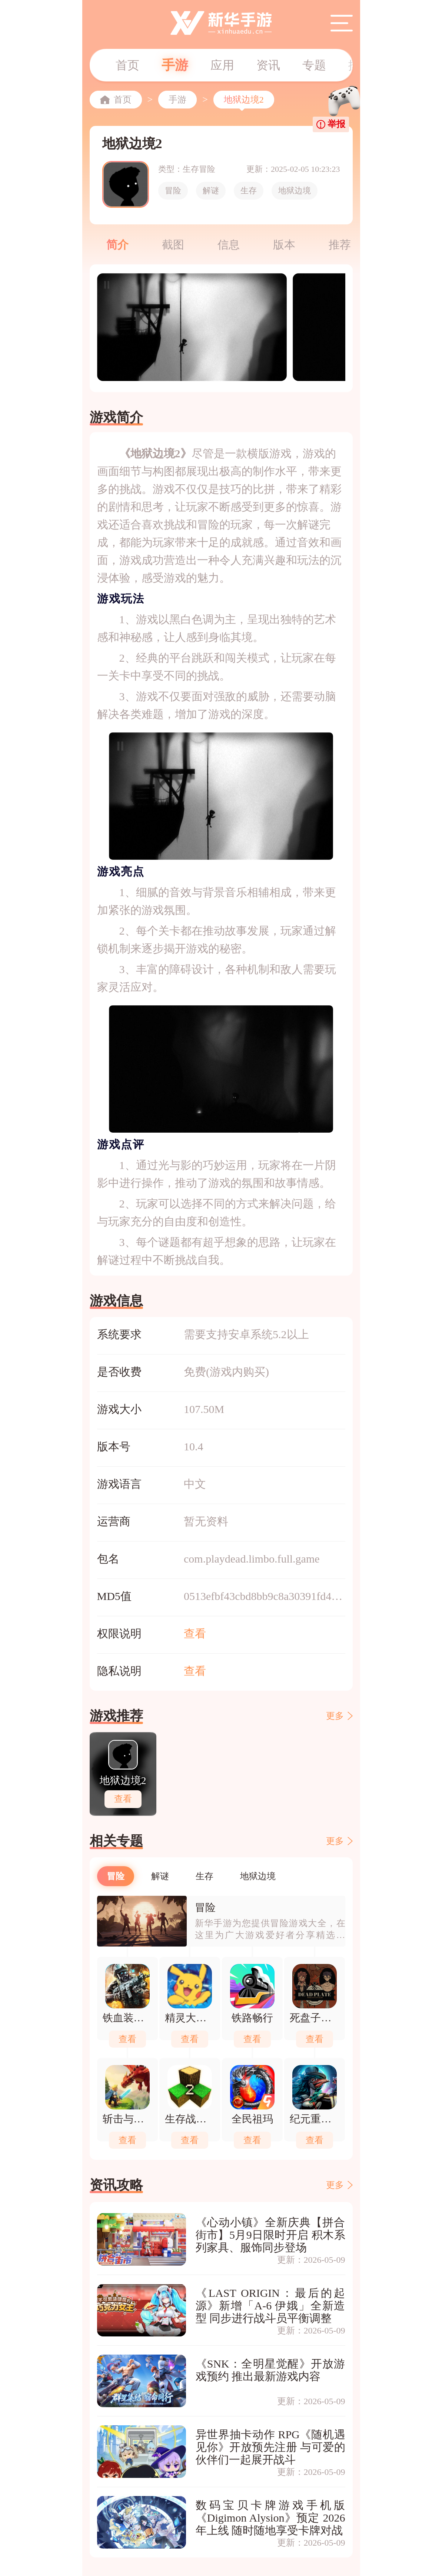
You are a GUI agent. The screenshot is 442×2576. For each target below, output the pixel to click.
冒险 (173, 190)
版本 (284, 244)
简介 (117, 244)
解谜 (211, 190)
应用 (222, 65)
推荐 (340, 244)
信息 (228, 244)
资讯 (268, 65)
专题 (314, 65)
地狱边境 (294, 190)
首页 (127, 65)
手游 (175, 65)
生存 (248, 190)
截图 (173, 244)
